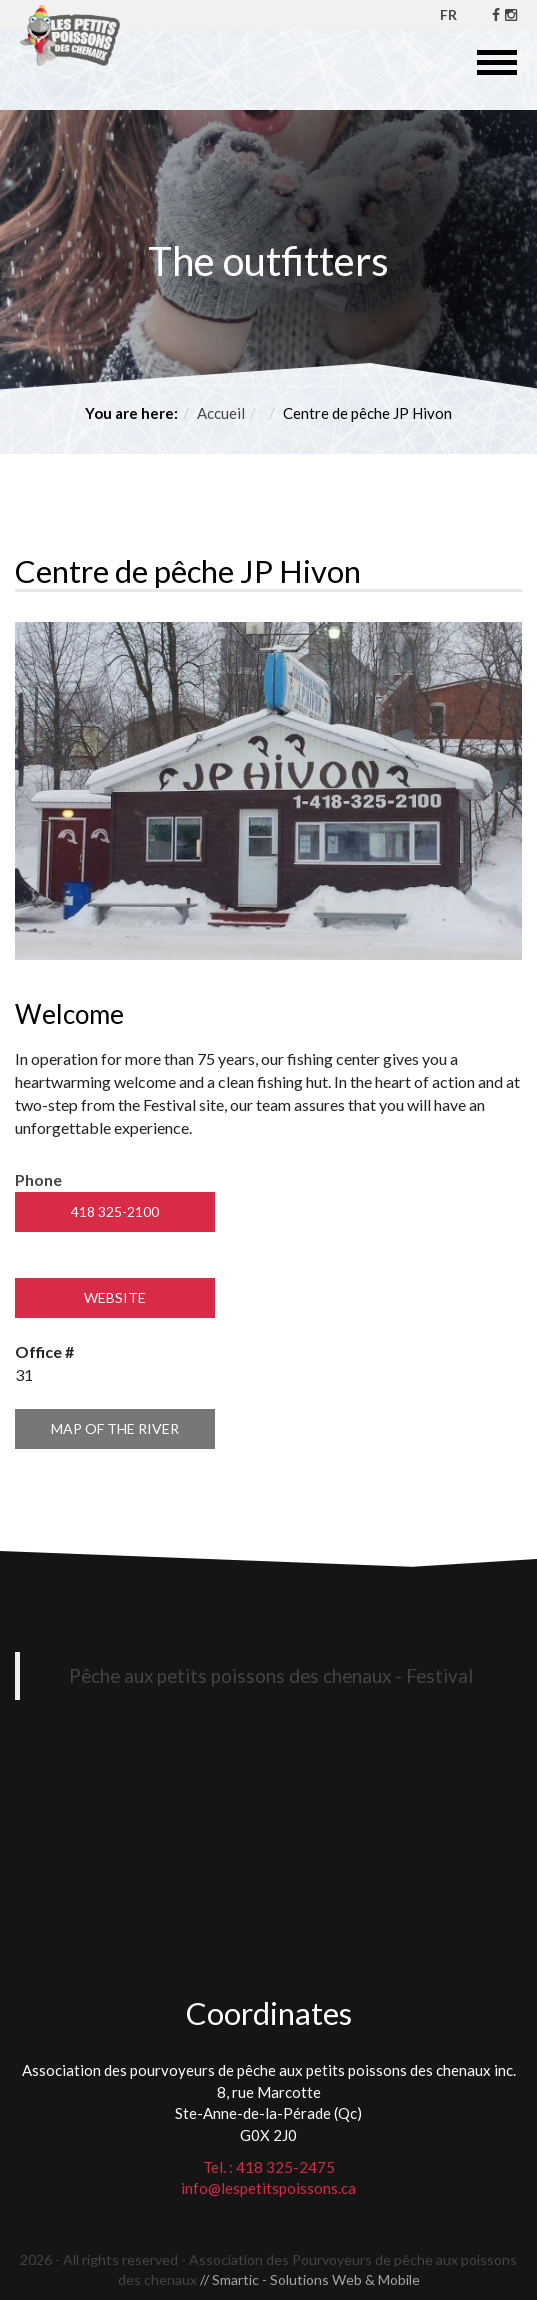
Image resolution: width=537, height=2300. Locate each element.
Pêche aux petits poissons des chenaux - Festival (271, 1675)
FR (448, 14)
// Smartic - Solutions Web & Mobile (310, 2279)
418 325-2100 (115, 1211)
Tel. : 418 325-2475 (269, 2167)
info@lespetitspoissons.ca (268, 2188)
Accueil (221, 413)
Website (115, 1297)
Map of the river (115, 1428)
